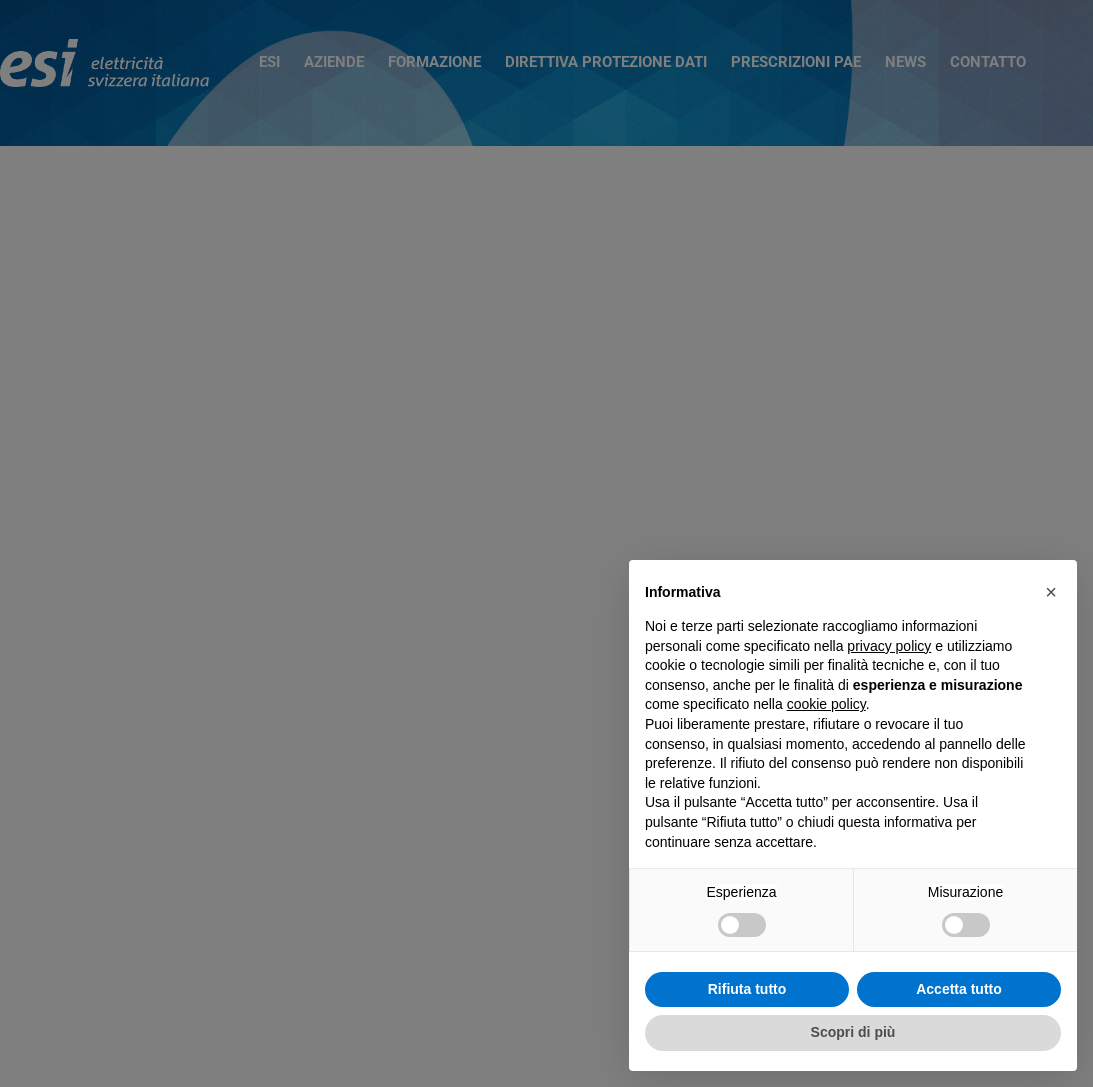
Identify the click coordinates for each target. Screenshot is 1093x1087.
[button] (1051, 592)
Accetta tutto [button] (959, 989)
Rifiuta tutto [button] (747, 989)
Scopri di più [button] (853, 1032)
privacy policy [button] (889, 646)
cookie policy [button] (826, 704)
